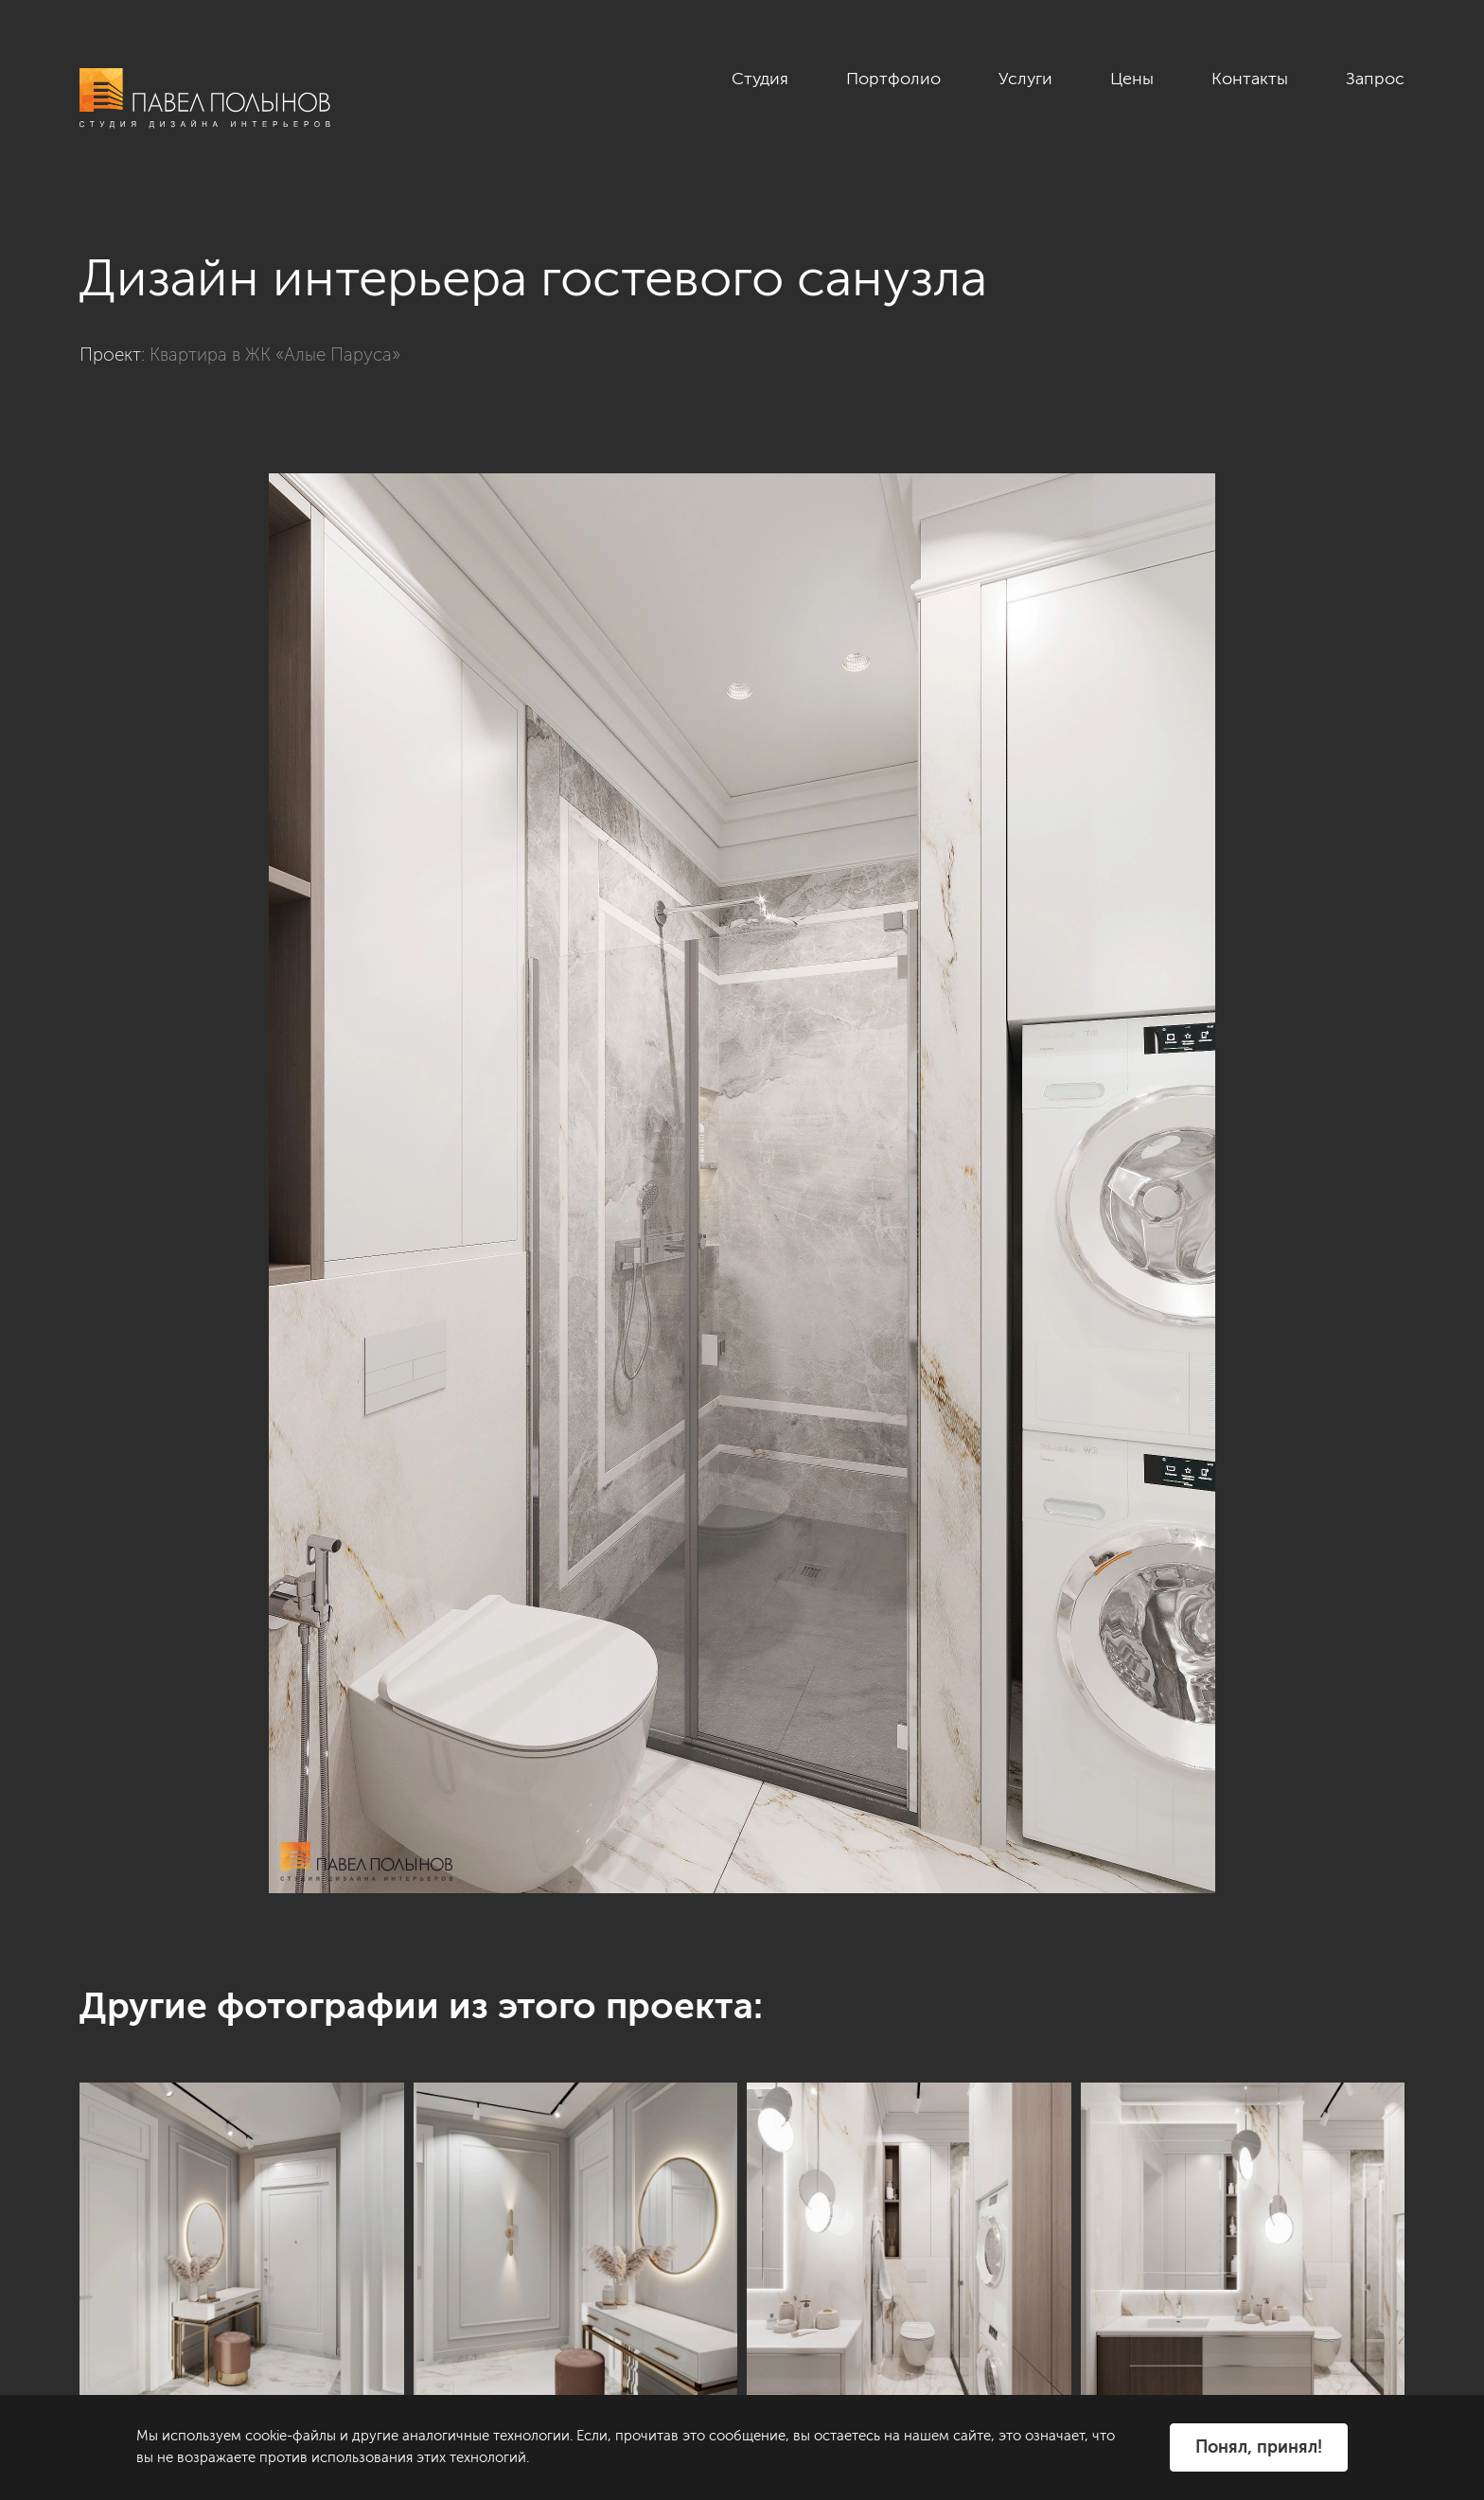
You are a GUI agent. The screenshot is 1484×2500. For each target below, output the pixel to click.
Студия (760, 78)
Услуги (1025, 78)
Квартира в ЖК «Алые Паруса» (275, 354)
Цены (1132, 78)
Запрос (1375, 78)
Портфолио (893, 78)
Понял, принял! (1258, 2447)
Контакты (1249, 78)
